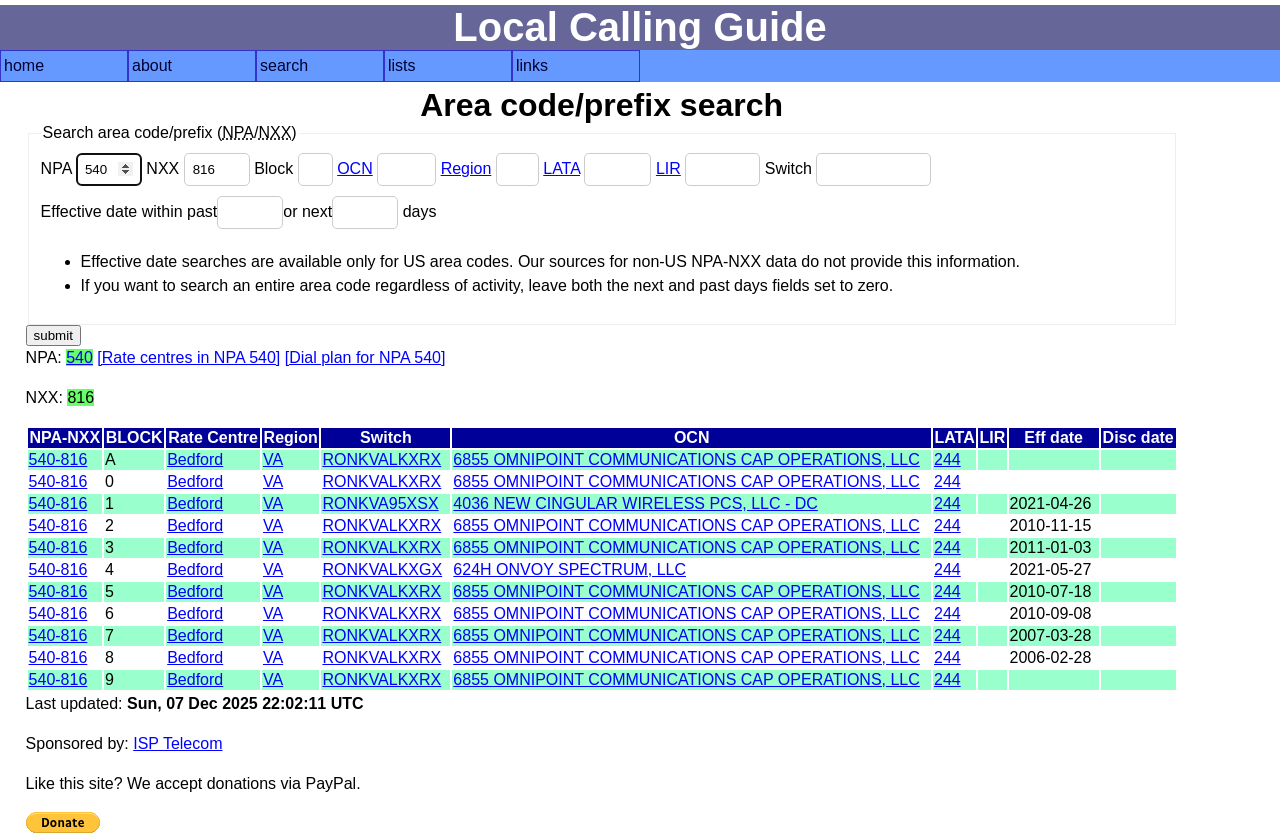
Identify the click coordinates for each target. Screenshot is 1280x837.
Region (466, 168)
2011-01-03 (1051, 547)
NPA (94, 168)
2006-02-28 (1051, 657)
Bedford (195, 459)
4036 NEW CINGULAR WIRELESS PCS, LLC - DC (635, 503)
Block (295, 168)
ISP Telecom (177, 743)
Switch (848, 168)
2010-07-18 (1051, 591)
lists (402, 65)
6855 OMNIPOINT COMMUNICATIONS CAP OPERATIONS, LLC (686, 459)
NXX (200, 168)
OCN (355, 168)
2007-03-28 (1051, 635)
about (152, 65)
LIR (668, 168)
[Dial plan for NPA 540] (365, 357)
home (24, 65)
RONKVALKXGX (382, 569)
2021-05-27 (1051, 569)
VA (273, 459)
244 (947, 459)
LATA (561, 168)
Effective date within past (162, 211)
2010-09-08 (1051, 613)
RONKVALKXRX (381, 459)
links (532, 65)
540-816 (58, 459)
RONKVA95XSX (380, 503)
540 (79, 357)
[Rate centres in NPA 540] (188, 357)
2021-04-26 (1051, 503)
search (284, 65)
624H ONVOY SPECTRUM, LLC (569, 569)
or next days (359, 211)
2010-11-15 (1051, 525)
